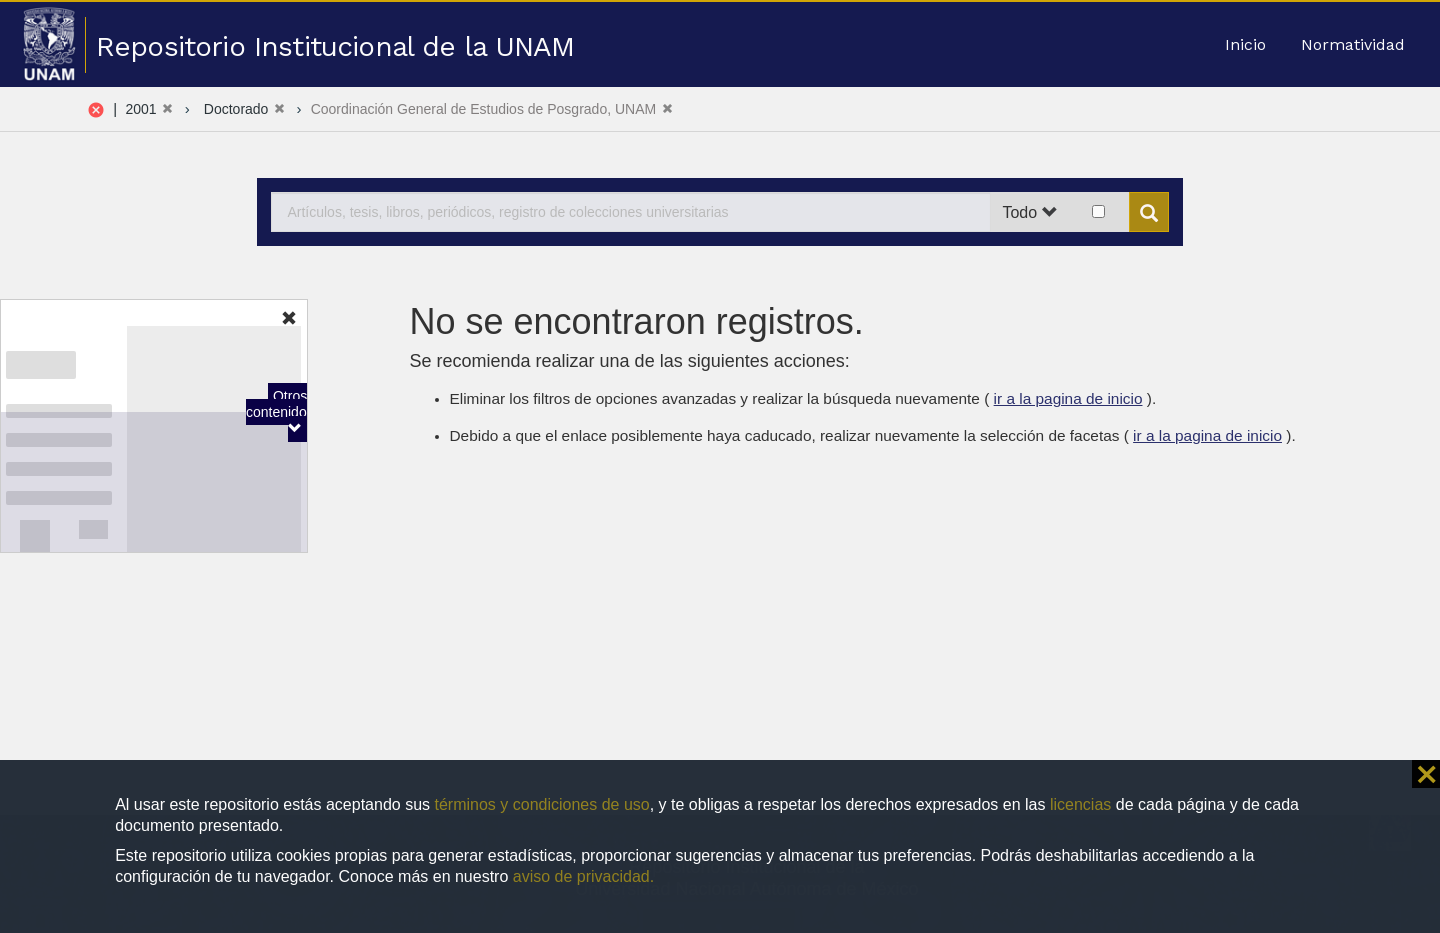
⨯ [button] (1426, 774)
